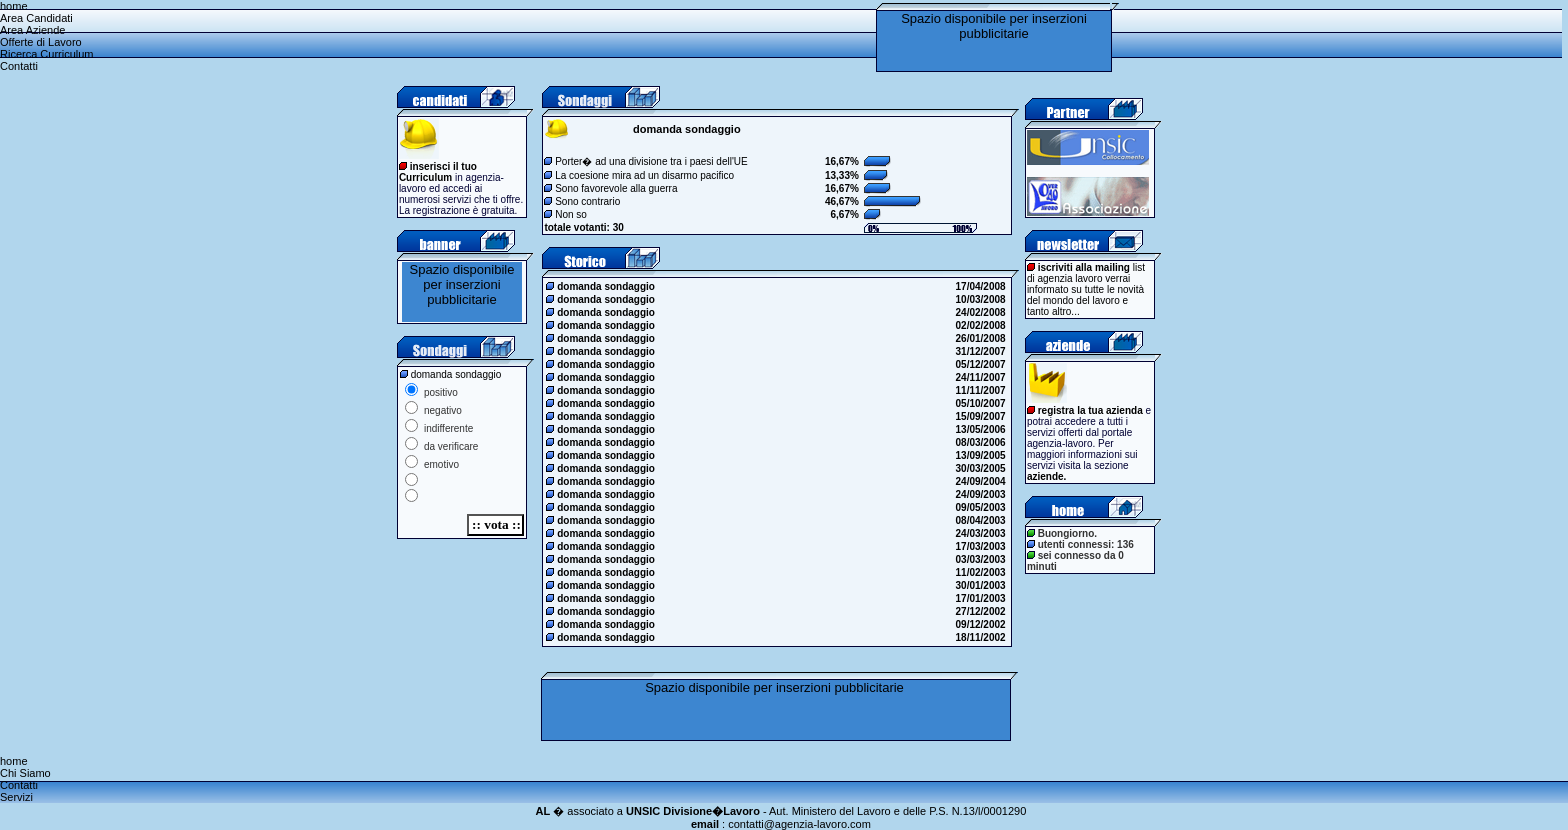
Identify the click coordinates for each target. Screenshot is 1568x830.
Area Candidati (36, 18)
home (14, 6)
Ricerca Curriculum (47, 54)
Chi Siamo (25, 773)
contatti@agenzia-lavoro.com (799, 824)
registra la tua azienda (1090, 410)
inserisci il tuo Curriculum (438, 172)
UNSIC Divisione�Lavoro (693, 811)
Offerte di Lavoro (41, 42)
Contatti (19, 66)
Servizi (16, 797)
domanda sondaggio (601, 286)
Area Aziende (32, 30)
